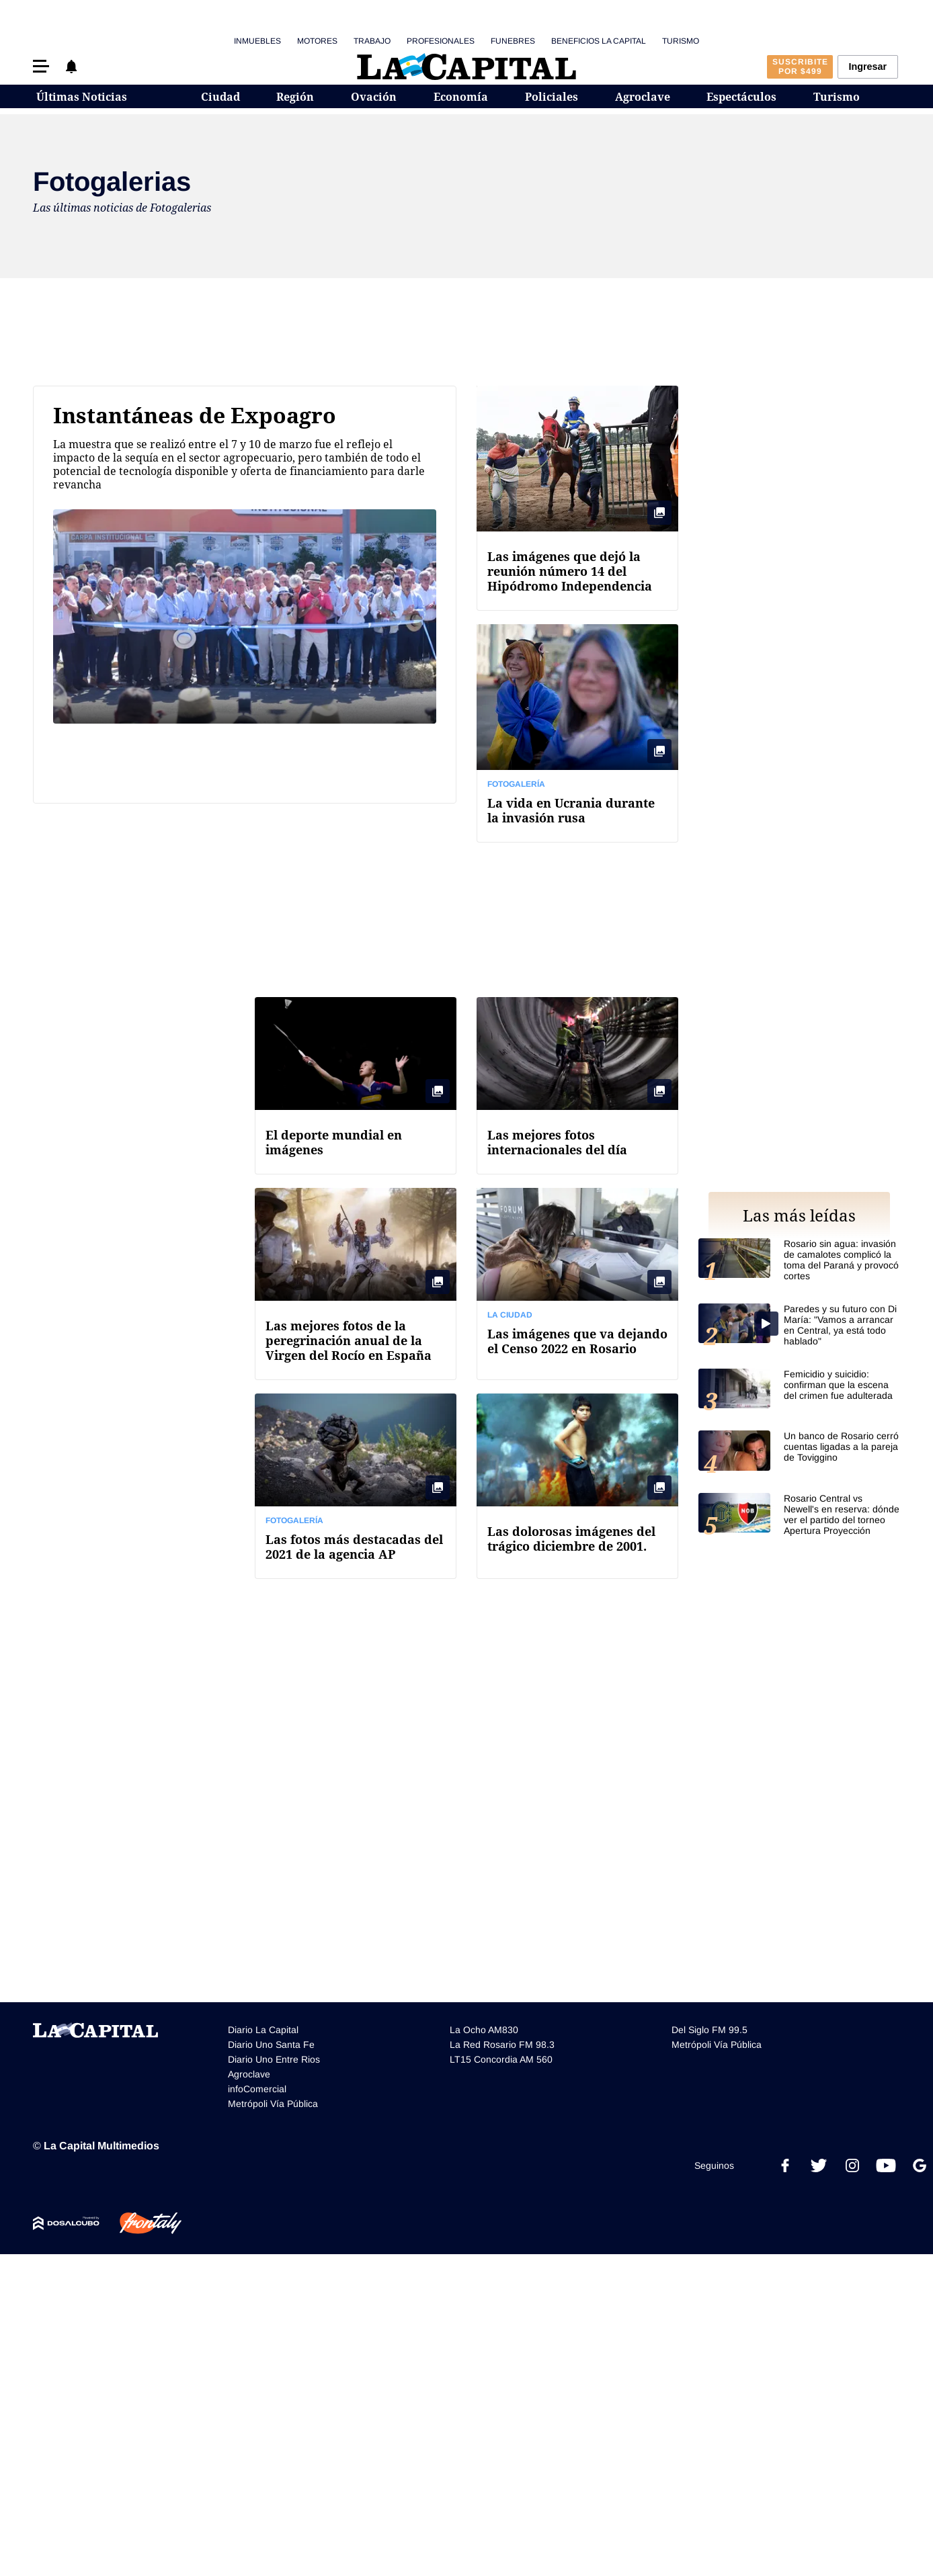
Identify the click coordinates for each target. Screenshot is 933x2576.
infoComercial (257, 2089)
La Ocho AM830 (484, 2029)
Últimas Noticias (81, 96)
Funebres (513, 41)
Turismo (680, 41)
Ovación (374, 96)
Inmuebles (257, 41)
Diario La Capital (263, 2029)
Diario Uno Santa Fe (271, 2044)
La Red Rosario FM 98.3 (502, 2044)
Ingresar (867, 66)
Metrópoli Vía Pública (273, 2103)
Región (295, 96)
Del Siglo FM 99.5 (709, 2029)
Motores (317, 41)
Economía (461, 96)
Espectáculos (741, 96)
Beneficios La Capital (598, 41)
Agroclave (642, 96)
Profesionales (441, 41)
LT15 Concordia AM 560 (501, 2059)
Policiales (551, 96)
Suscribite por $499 (800, 66)
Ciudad (220, 96)
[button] (41, 66)
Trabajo (372, 41)
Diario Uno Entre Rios (274, 2059)
